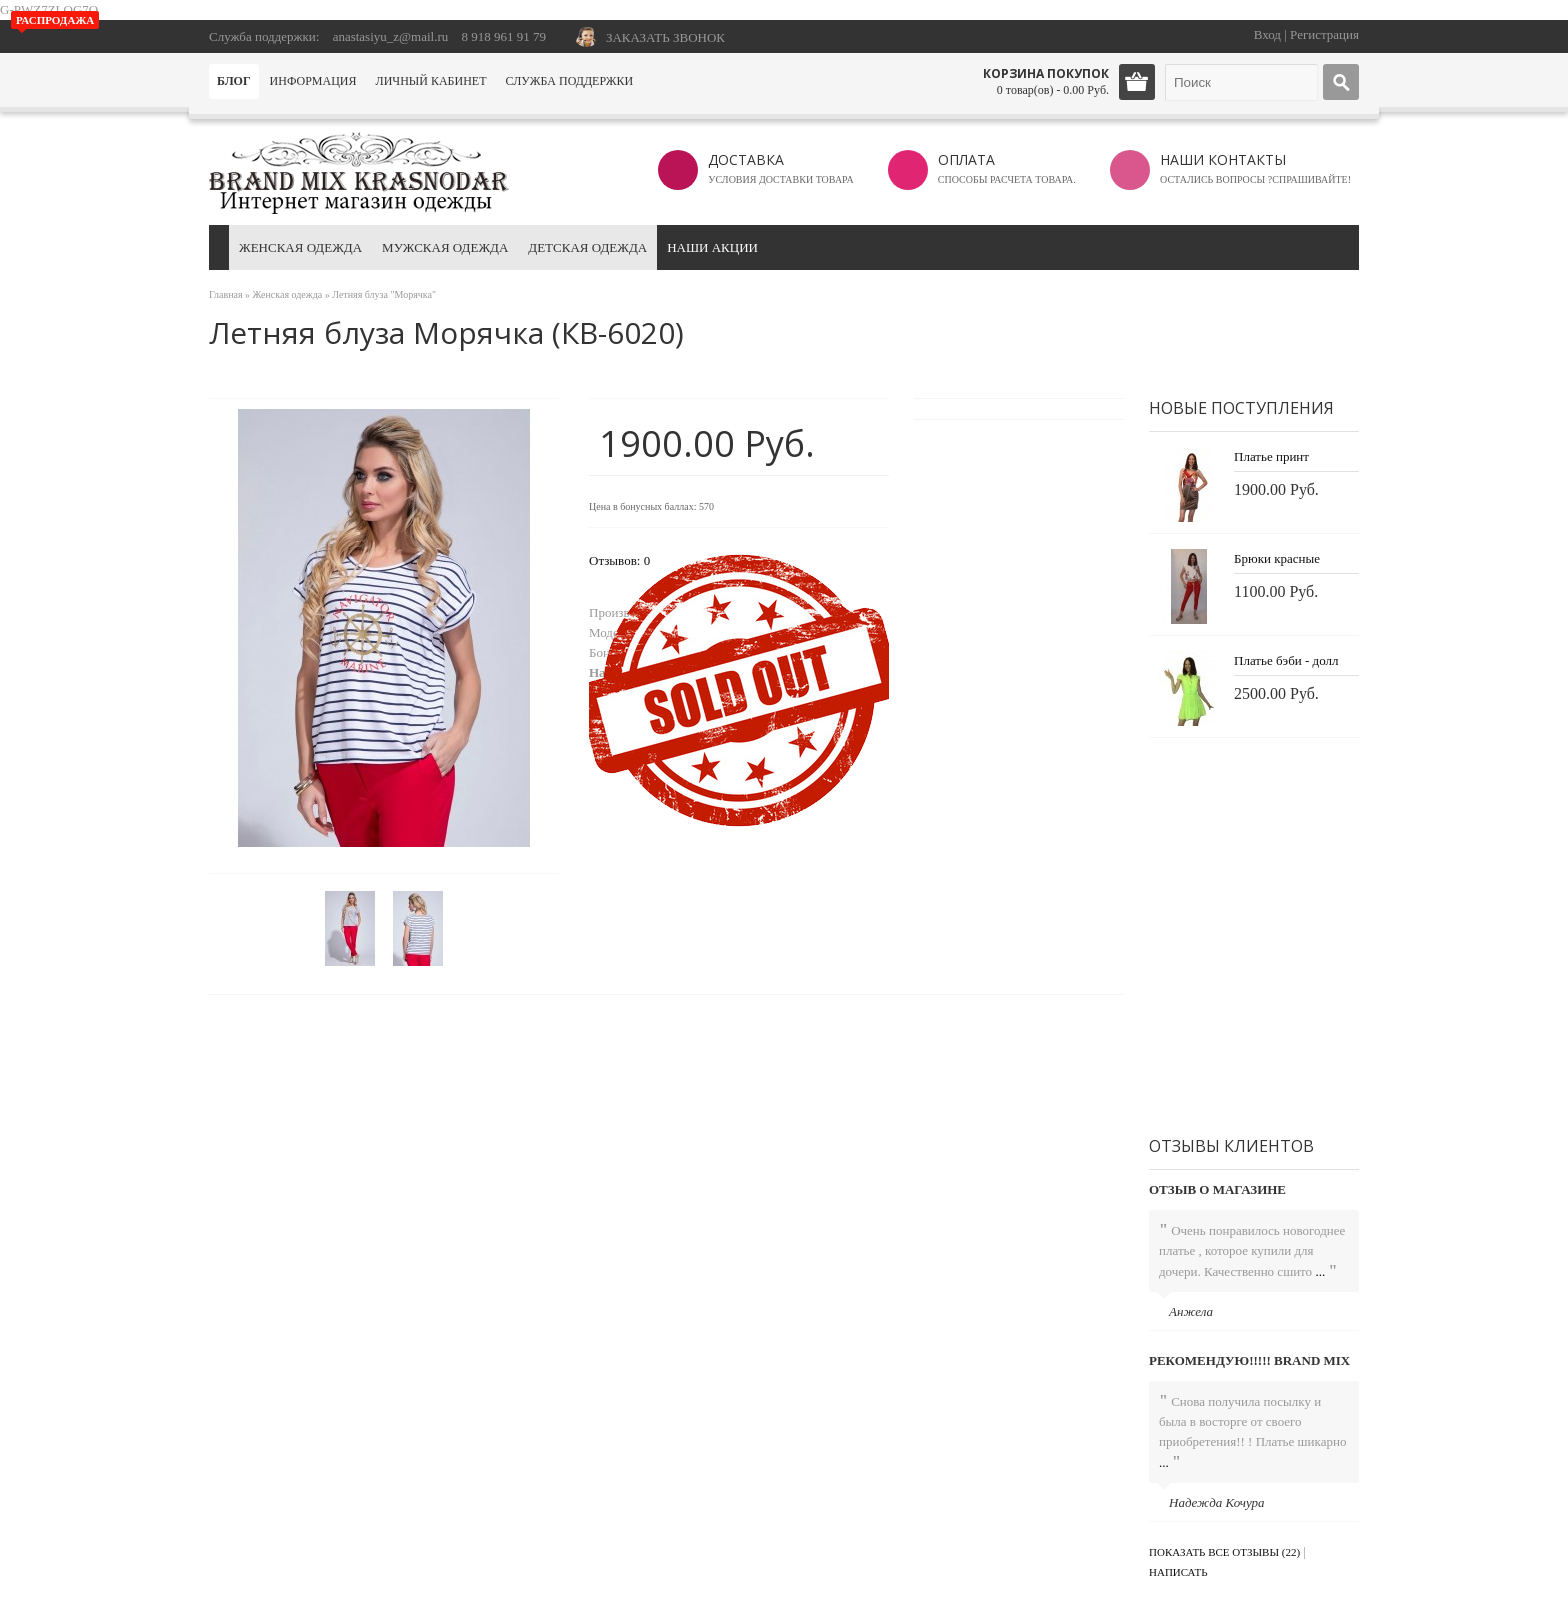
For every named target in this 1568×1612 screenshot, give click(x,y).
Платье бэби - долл (1286, 660)
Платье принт (1271, 456)
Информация (313, 81)
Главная (226, 294)
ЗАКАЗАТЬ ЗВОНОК (665, 37)
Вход (1267, 34)
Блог (234, 81)
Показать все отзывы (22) (1224, 1552)
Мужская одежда (445, 247)
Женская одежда (300, 247)
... (1320, 1271)
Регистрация (1324, 34)
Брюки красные (1277, 558)
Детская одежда (587, 247)
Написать (1178, 1572)
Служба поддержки (569, 81)
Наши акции (712, 247)
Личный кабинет (431, 81)
